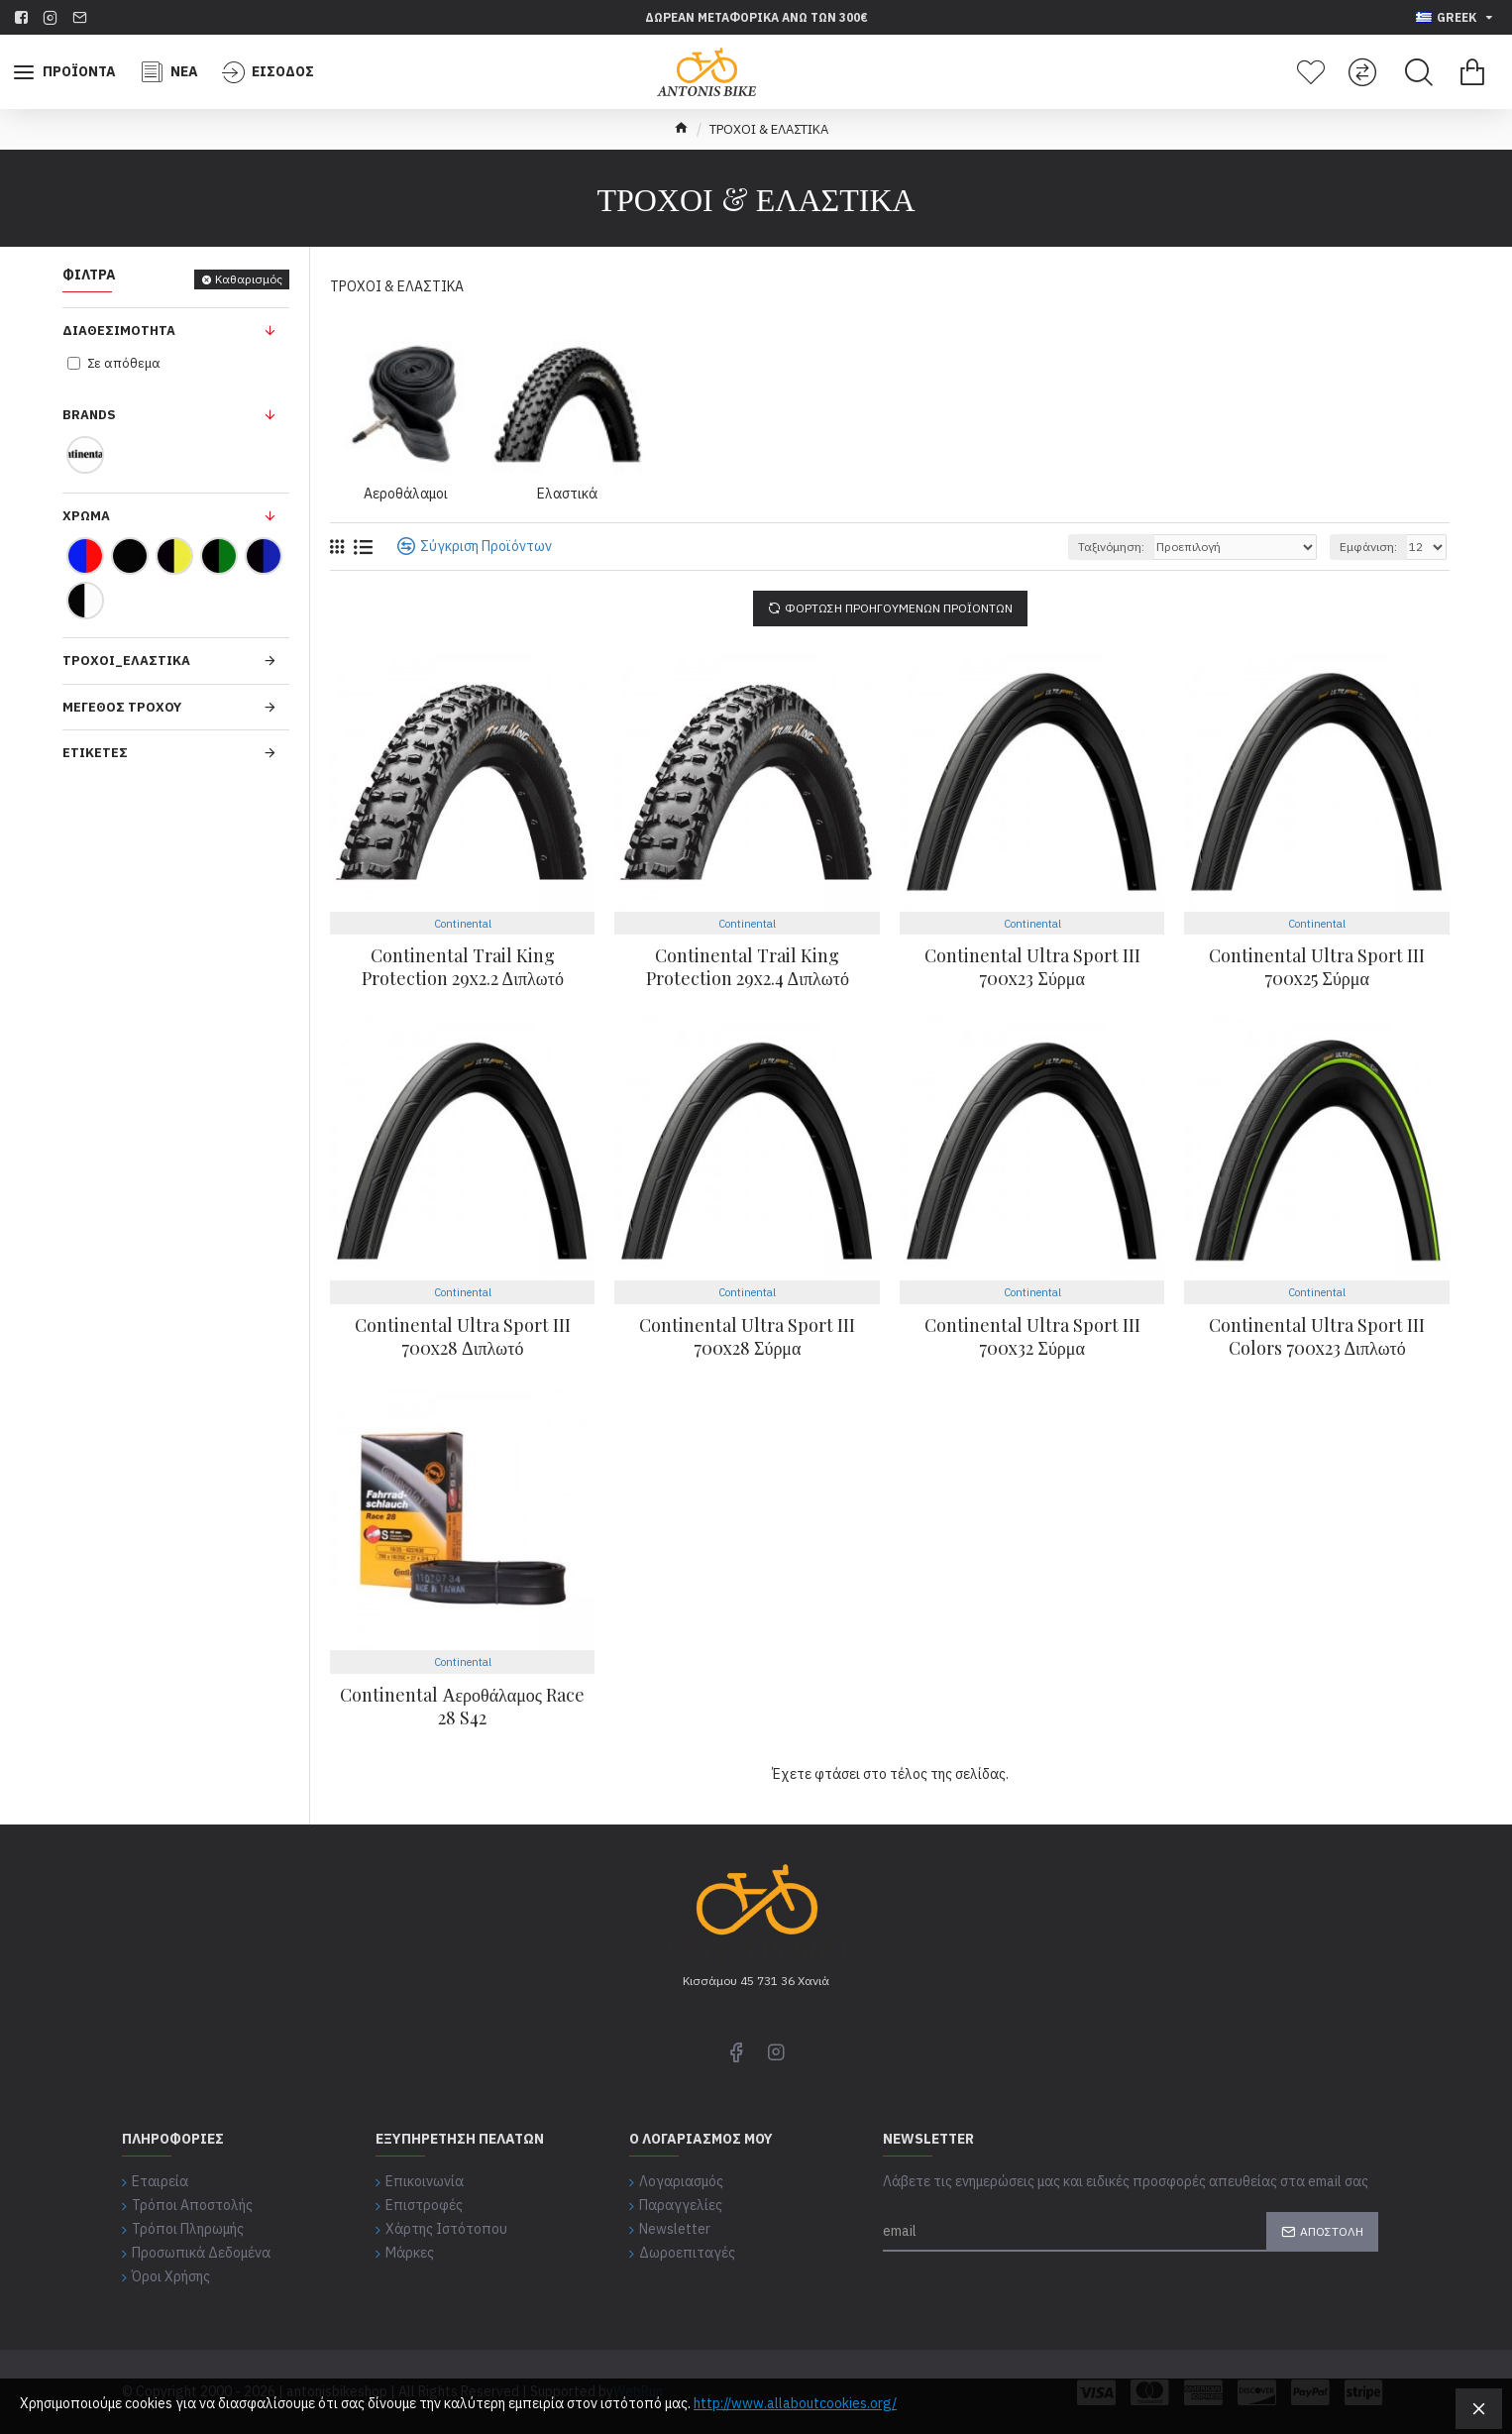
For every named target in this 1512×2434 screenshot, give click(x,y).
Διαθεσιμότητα (118, 330)
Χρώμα (86, 515)
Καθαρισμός (248, 279)
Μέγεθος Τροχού (121, 707)
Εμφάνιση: (1368, 546)
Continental (462, 924)
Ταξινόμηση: (1111, 546)
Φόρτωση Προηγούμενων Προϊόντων (899, 608)
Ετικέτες (95, 752)
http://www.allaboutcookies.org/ (795, 2403)
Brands (89, 414)
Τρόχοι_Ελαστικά (126, 660)
